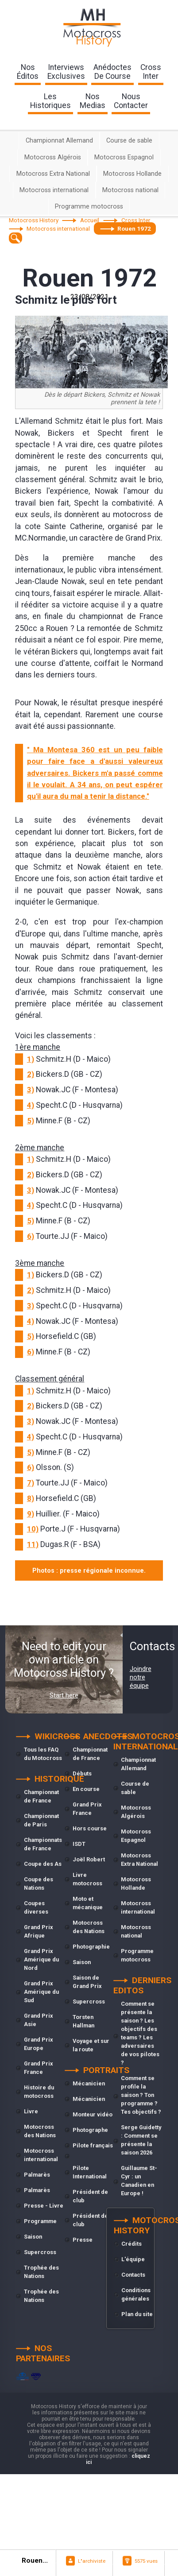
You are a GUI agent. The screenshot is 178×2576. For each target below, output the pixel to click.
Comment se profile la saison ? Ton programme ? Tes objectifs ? (141, 2095)
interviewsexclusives (66, 72)
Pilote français (93, 2145)
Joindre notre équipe (140, 1677)
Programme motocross (89, 206)
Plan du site (137, 2314)
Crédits (131, 2243)
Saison (33, 2236)
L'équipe (133, 2259)
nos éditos (28, 72)
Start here (64, 1695)
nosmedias (92, 101)
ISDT (79, 1844)
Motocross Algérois (52, 157)
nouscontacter (131, 101)
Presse (83, 2239)
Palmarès (37, 2174)
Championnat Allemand (59, 140)
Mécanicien (89, 2083)
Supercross (40, 2252)
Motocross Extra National (53, 174)
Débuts (82, 1773)
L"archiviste (91, 2561)
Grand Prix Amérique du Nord (41, 1959)
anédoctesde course (112, 72)
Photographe (90, 2130)
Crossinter (150, 72)
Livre (31, 2111)
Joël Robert (89, 1859)
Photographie (91, 1946)
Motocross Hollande (132, 174)
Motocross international (54, 190)
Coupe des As (43, 1863)
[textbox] (16, 238)
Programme (40, 2221)
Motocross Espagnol (124, 157)
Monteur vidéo (92, 2114)
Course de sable (129, 140)
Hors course (90, 1828)
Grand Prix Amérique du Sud (41, 1992)
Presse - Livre (43, 2205)
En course (86, 1789)
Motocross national (130, 190)
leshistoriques (50, 101)
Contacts (133, 2274)
